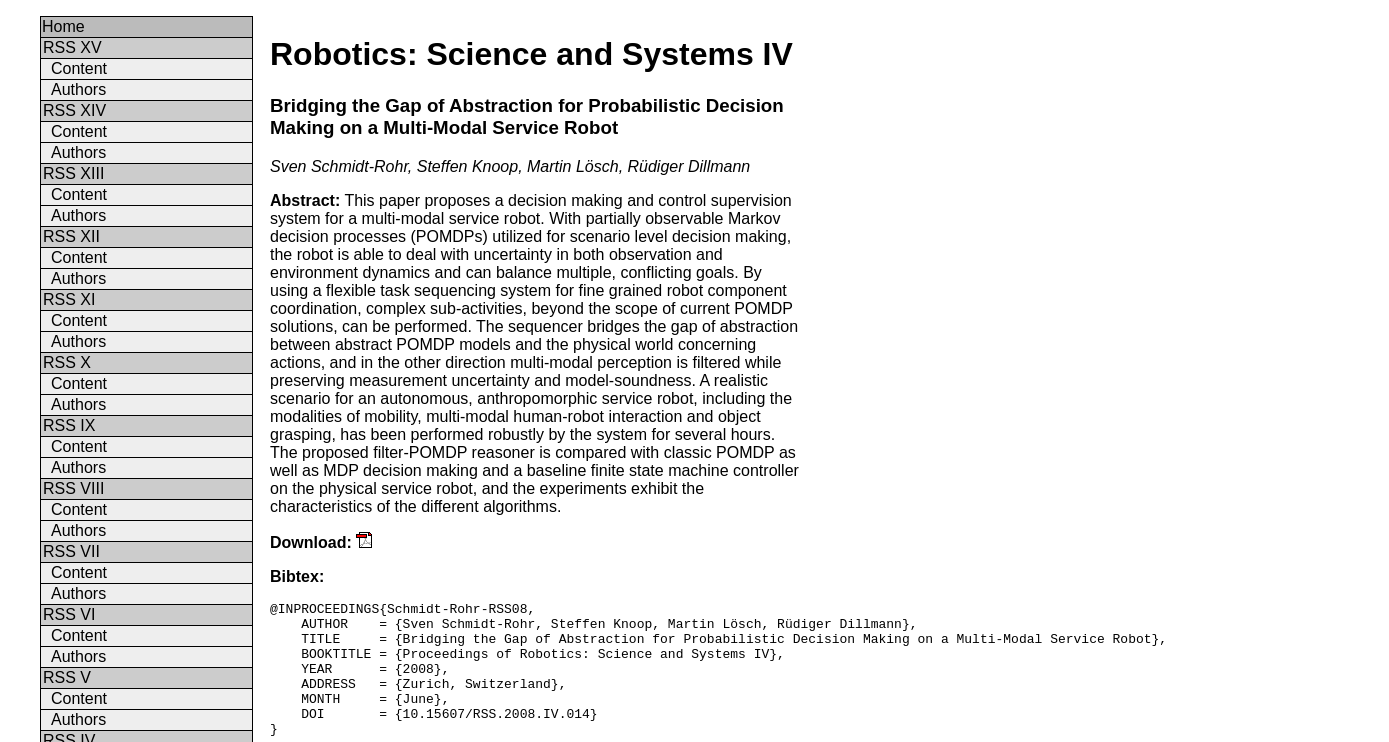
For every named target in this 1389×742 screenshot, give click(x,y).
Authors (78, 89)
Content (79, 68)
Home (63, 26)
